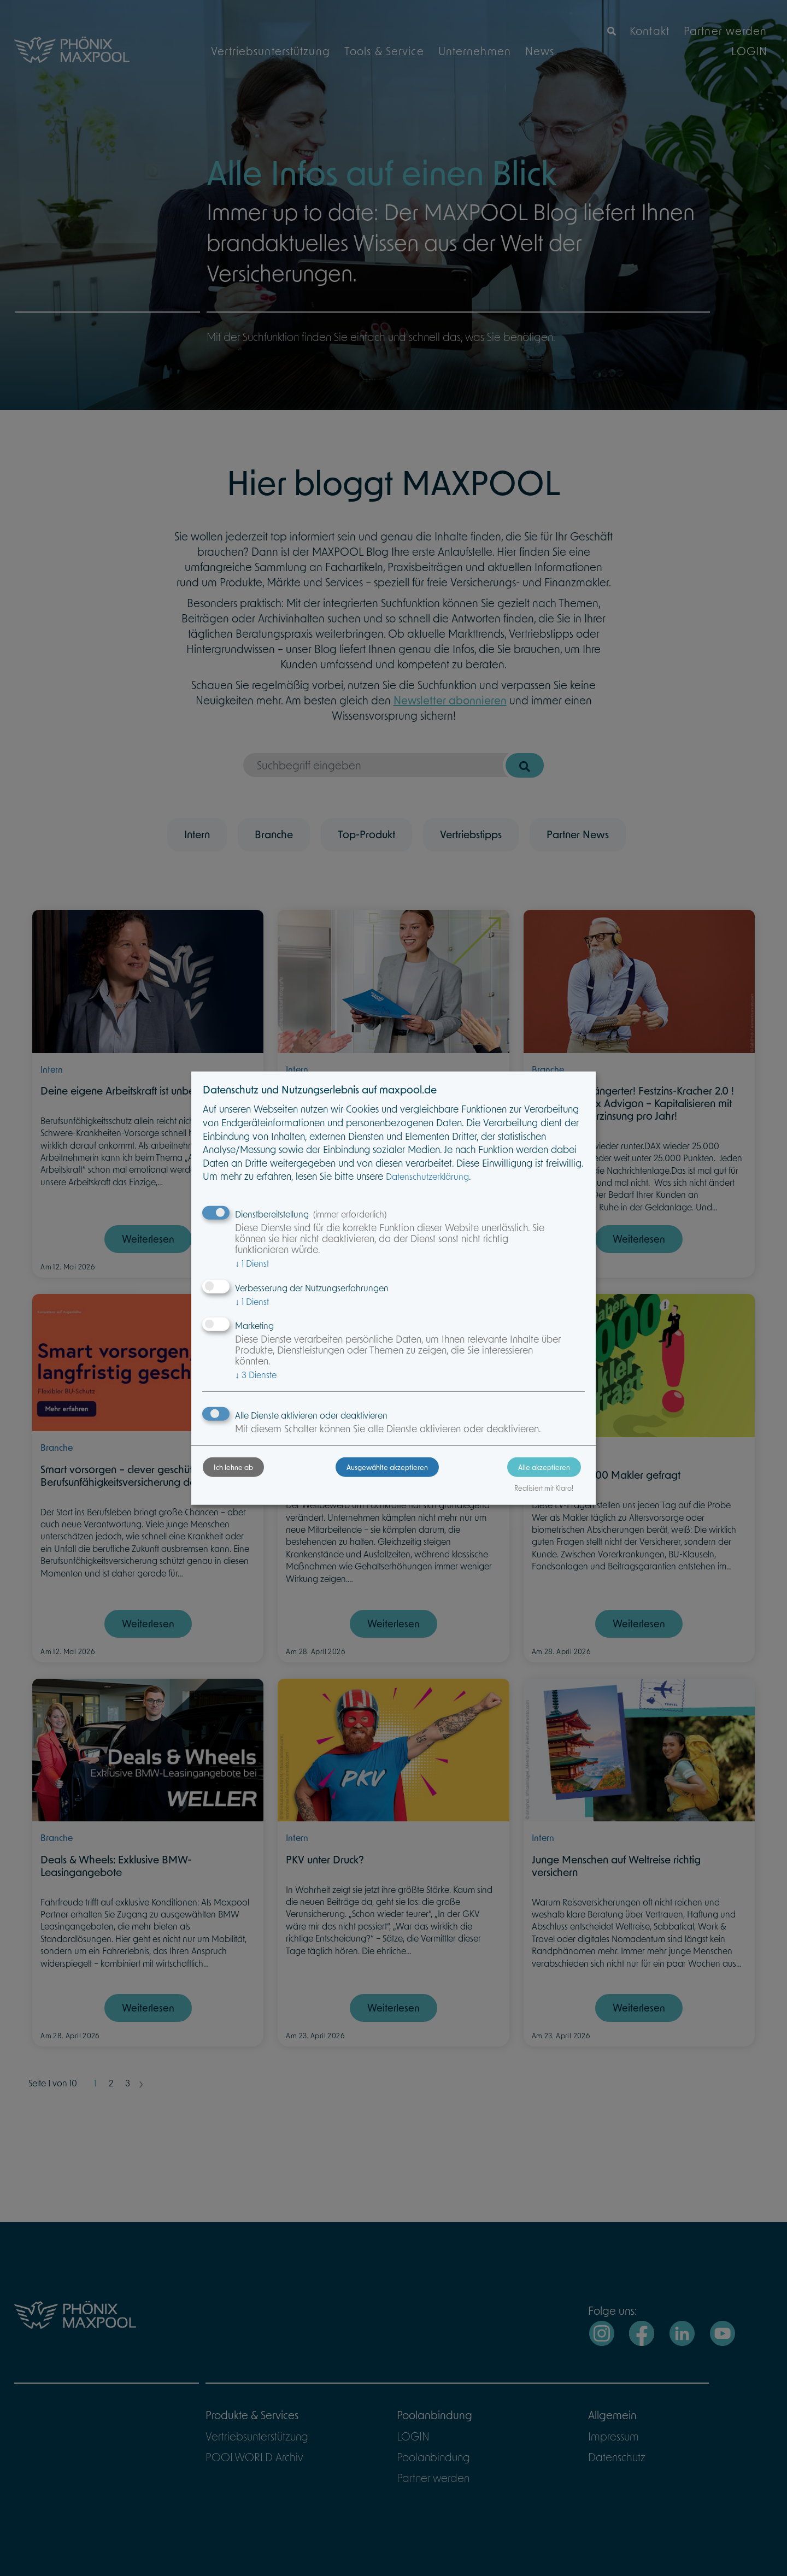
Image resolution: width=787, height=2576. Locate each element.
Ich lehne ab (260, 1479)
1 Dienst (279, 1264)
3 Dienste (283, 1376)
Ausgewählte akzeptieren (387, 1479)
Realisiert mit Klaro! (516, 1500)
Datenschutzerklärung (454, 1178)
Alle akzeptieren (517, 1479)
